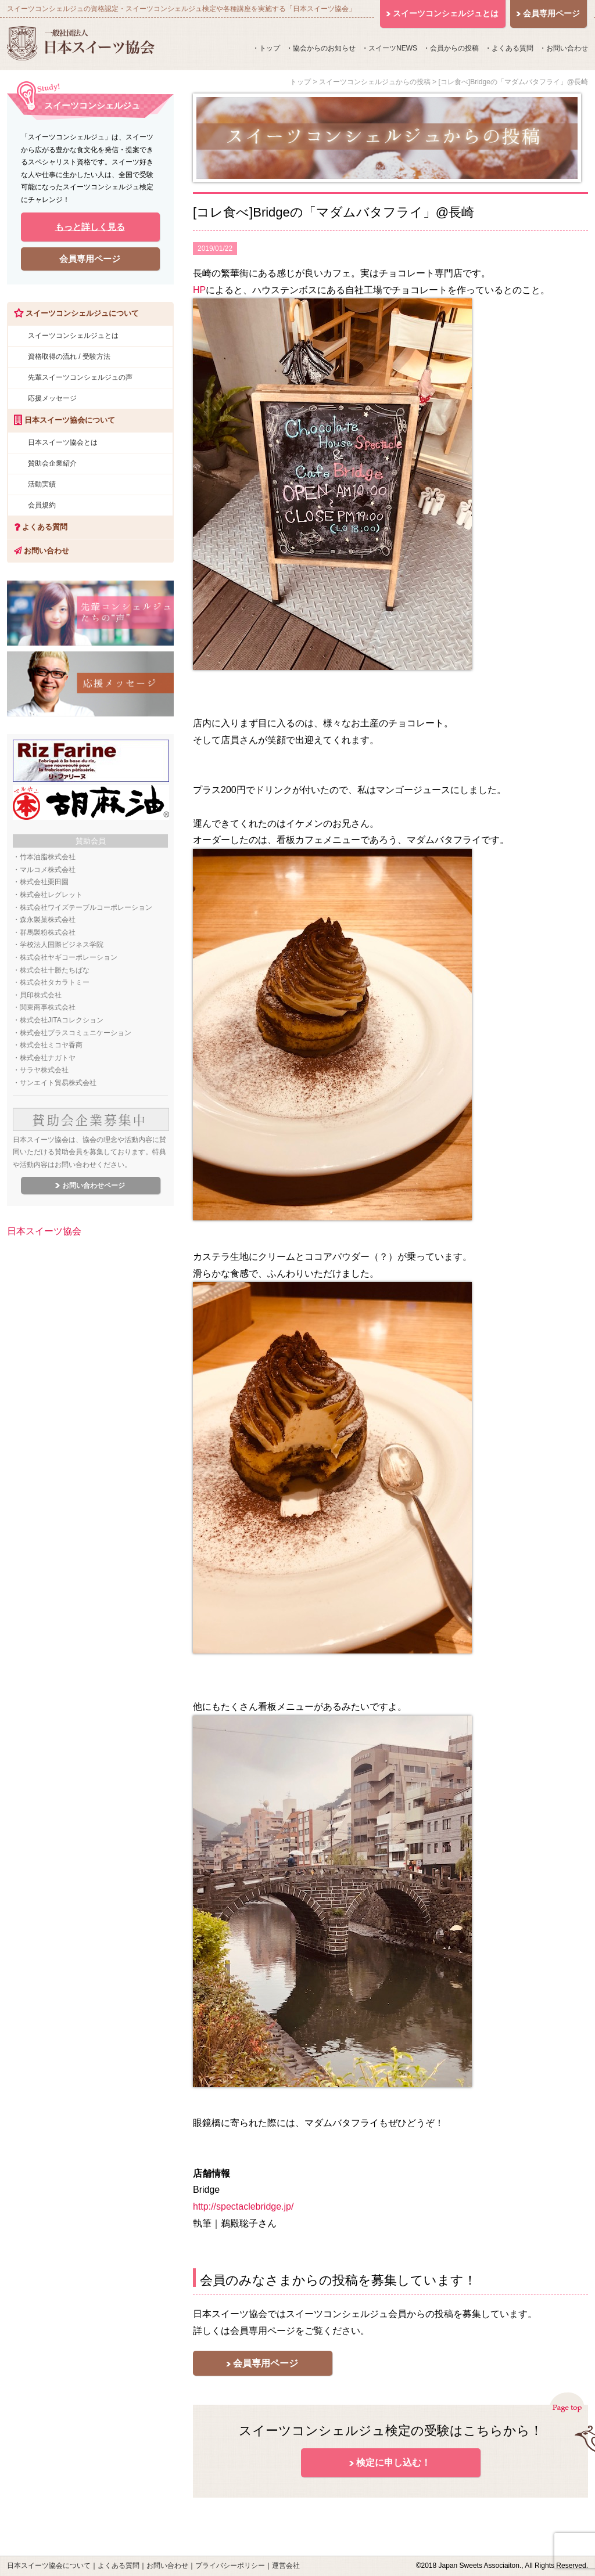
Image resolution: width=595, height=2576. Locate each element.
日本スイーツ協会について (49, 2565)
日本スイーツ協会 (44, 1231)
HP (199, 290)
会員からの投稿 (454, 48)
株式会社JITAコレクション (61, 1020)
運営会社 (286, 2565)
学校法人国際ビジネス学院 (61, 945)
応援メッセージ (52, 398)
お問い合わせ (567, 48)
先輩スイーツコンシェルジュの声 (80, 377)
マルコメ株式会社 (48, 870)
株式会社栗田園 (44, 882)
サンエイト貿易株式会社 (58, 1083)
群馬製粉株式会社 (48, 932)
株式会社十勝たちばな (54, 970)
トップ (269, 48)
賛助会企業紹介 (52, 463)
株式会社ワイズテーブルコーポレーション (86, 907)
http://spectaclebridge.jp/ (243, 2206)
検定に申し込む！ (393, 2462)
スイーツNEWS (392, 48)
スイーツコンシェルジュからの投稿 (375, 82)
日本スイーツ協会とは (63, 442)
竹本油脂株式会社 (48, 857)
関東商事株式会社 (48, 1007)
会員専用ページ (265, 2363)
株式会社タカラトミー (54, 982)
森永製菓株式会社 (48, 920)
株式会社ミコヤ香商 (51, 1045)
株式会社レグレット (51, 895)
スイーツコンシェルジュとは (73, 336)
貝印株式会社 (41, 995)
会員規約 (42, 505)
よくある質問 (512, 48)
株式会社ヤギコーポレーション (68, 957)
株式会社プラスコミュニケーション (75, 1033)
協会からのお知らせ (324, 48)
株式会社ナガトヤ (48, 1058)
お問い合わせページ (93, 1185)
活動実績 (42, 484)
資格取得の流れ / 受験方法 (69, 356)
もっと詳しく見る (90, 227)
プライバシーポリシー (230, 2565)
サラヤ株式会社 (44, 1070)
